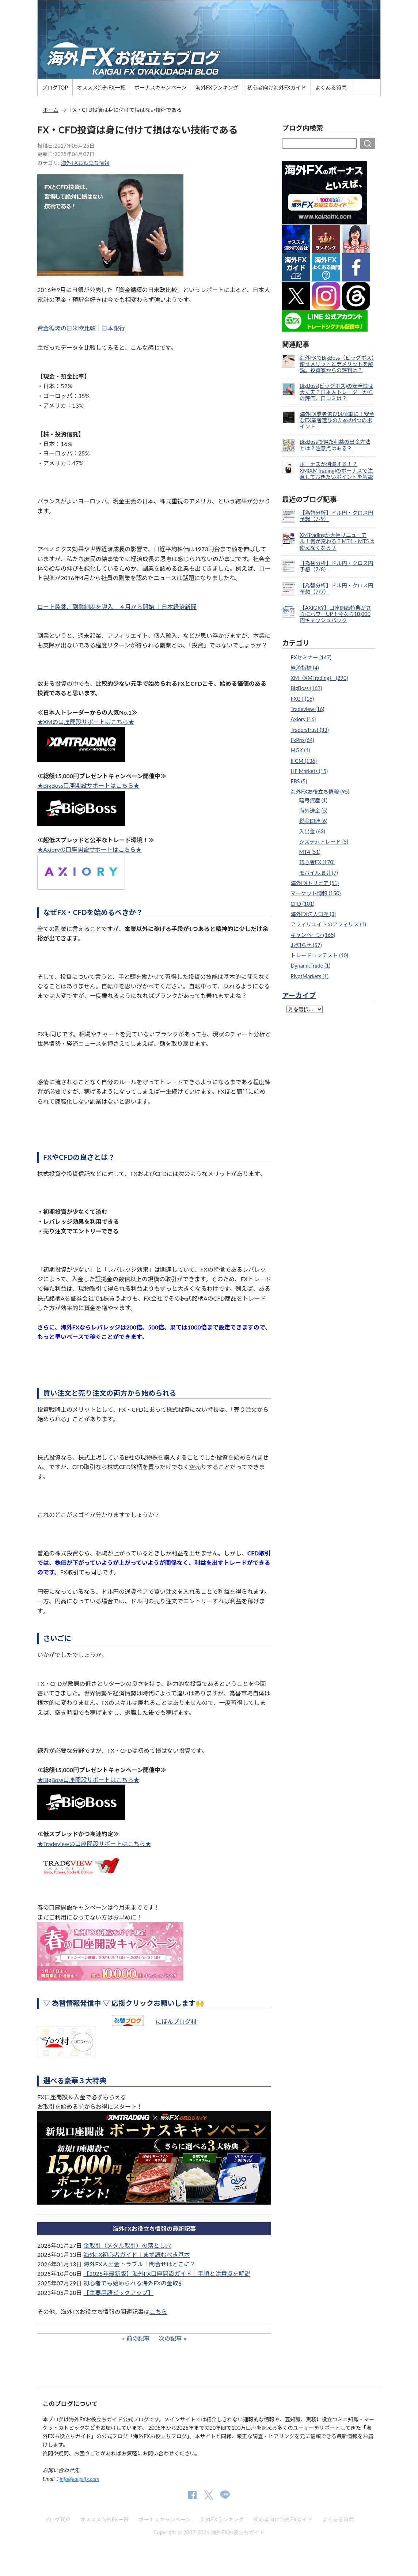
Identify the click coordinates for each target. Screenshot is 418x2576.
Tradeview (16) (307, 709)
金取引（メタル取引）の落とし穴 (127, 2245)
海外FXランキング (217, 87)
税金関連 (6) (313, 821)
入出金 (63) (312, 831)
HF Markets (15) (309, 771)
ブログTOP (55, 87)
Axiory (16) (303, 719)
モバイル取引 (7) (318, 873)
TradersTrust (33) (309, 730)
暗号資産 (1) (313, 800)
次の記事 (170, 2338)
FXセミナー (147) (310, 657)
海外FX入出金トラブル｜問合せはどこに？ (139, 2264)
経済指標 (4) (304, 668)
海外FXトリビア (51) (314, 883)
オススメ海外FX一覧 (101, 87)
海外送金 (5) (313, 810)
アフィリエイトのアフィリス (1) (328, 924)
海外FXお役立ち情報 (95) (319, 791)
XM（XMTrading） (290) (319, 678)
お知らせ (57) (306, 945)
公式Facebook (192, 2495)
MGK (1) (300, 750)
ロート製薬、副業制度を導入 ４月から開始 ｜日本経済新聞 (117, 606)
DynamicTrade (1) (310, 965)
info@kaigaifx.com (79, 2479)
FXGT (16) (302, 699)
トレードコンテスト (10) (319, 955)
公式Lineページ (225, 2495)
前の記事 (138, 2338)
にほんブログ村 (176, 2021)
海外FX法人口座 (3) (313, 914)
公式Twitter (208, 2495)
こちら (158, 2311)
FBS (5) (298, 781)
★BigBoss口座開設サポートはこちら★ (88, 785)
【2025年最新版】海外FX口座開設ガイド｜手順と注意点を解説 (166, 2273)
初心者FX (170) (317, 862)
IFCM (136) (303, 761)
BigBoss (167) (306, 688)
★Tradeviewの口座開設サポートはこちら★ (94, 1843)
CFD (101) (302, 904)
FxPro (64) (302, 740)
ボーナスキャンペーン (160, 87)
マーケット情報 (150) (315, 893)
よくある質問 (330, 87)
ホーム (50, 110)
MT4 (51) (309, 852)
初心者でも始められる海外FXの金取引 (133, 2283)
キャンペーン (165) (312, 935)
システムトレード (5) (323, 842)
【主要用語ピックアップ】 (118, 2292)
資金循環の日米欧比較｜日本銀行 (81, 328)
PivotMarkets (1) (309, 976)
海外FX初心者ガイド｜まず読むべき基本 (136, 2254)
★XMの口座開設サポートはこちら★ (85, 721)
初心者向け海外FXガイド (276, 87)
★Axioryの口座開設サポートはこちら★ (89, 849)
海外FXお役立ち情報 (85, 163)
